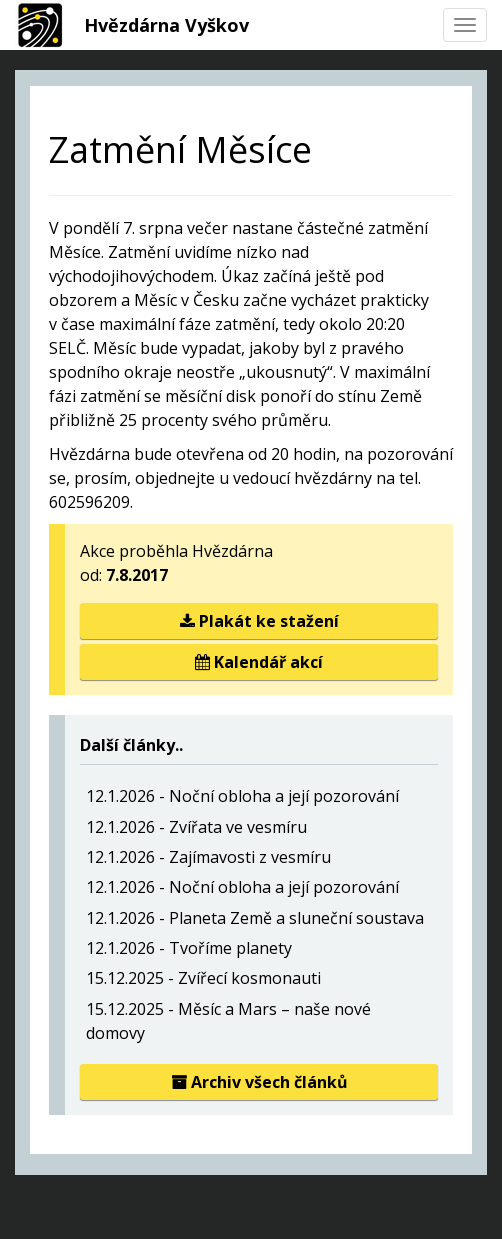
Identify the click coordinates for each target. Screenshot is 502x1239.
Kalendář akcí (259, 662)
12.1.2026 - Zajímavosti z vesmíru (208, 857)
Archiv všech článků (259, 1082)
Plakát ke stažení (259, 621)
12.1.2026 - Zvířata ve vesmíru (196, 827)
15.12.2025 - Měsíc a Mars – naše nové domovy (228, 1021)
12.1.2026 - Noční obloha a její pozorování (242, 796)
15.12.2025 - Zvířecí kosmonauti (203, 978)
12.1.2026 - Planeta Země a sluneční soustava (255, 918)
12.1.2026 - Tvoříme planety (189, 948)
